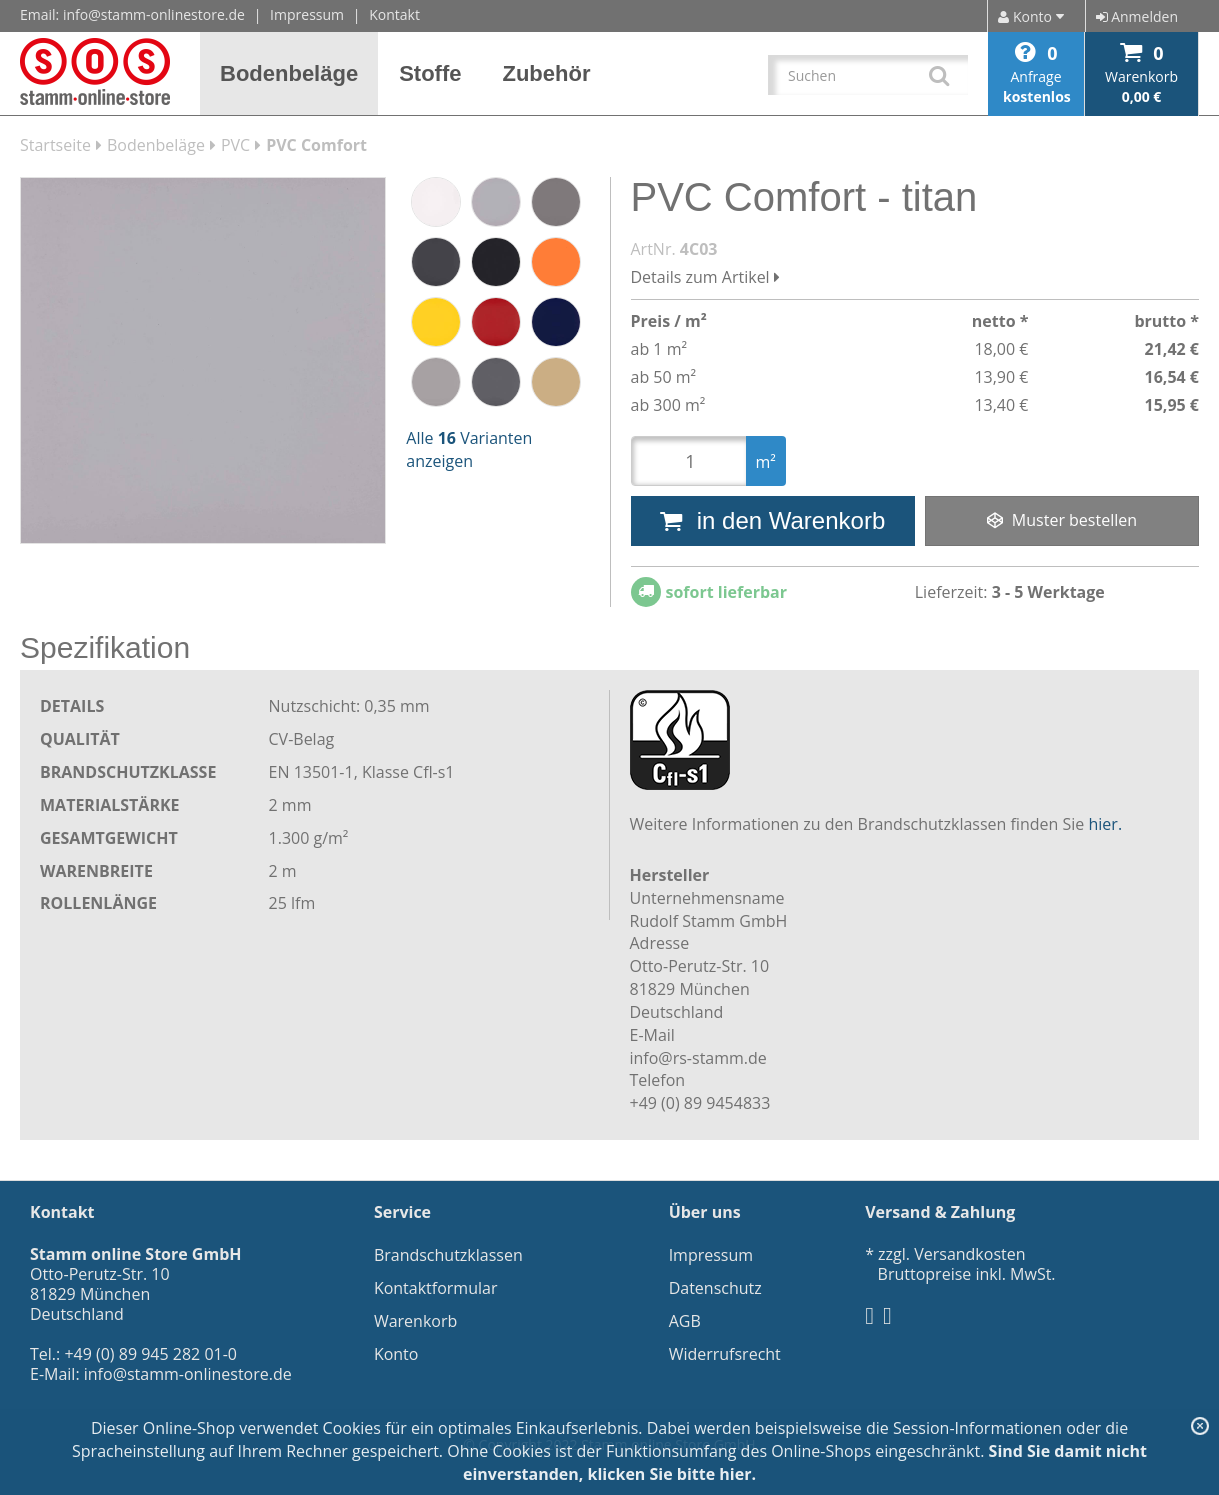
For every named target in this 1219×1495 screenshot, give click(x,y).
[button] (289, 73)
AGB (685, 1321)
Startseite (55, 145)
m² (766, 462)
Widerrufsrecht (725, 1354)
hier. (1106, 824)
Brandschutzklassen (448, 1255)
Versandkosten (969, 1254)
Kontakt (394, 14)
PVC (235, 145)
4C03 (699, 249)
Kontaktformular (436, 1288)
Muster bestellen (1062, 520)
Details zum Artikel (705, 277)
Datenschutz (715, 1288)
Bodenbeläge (156, 145)
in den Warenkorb (772, 520)
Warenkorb (415, 1321)
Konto (396, 1354)
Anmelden (1137, 16)
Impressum (307, 14)
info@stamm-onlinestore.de (154, 14)
